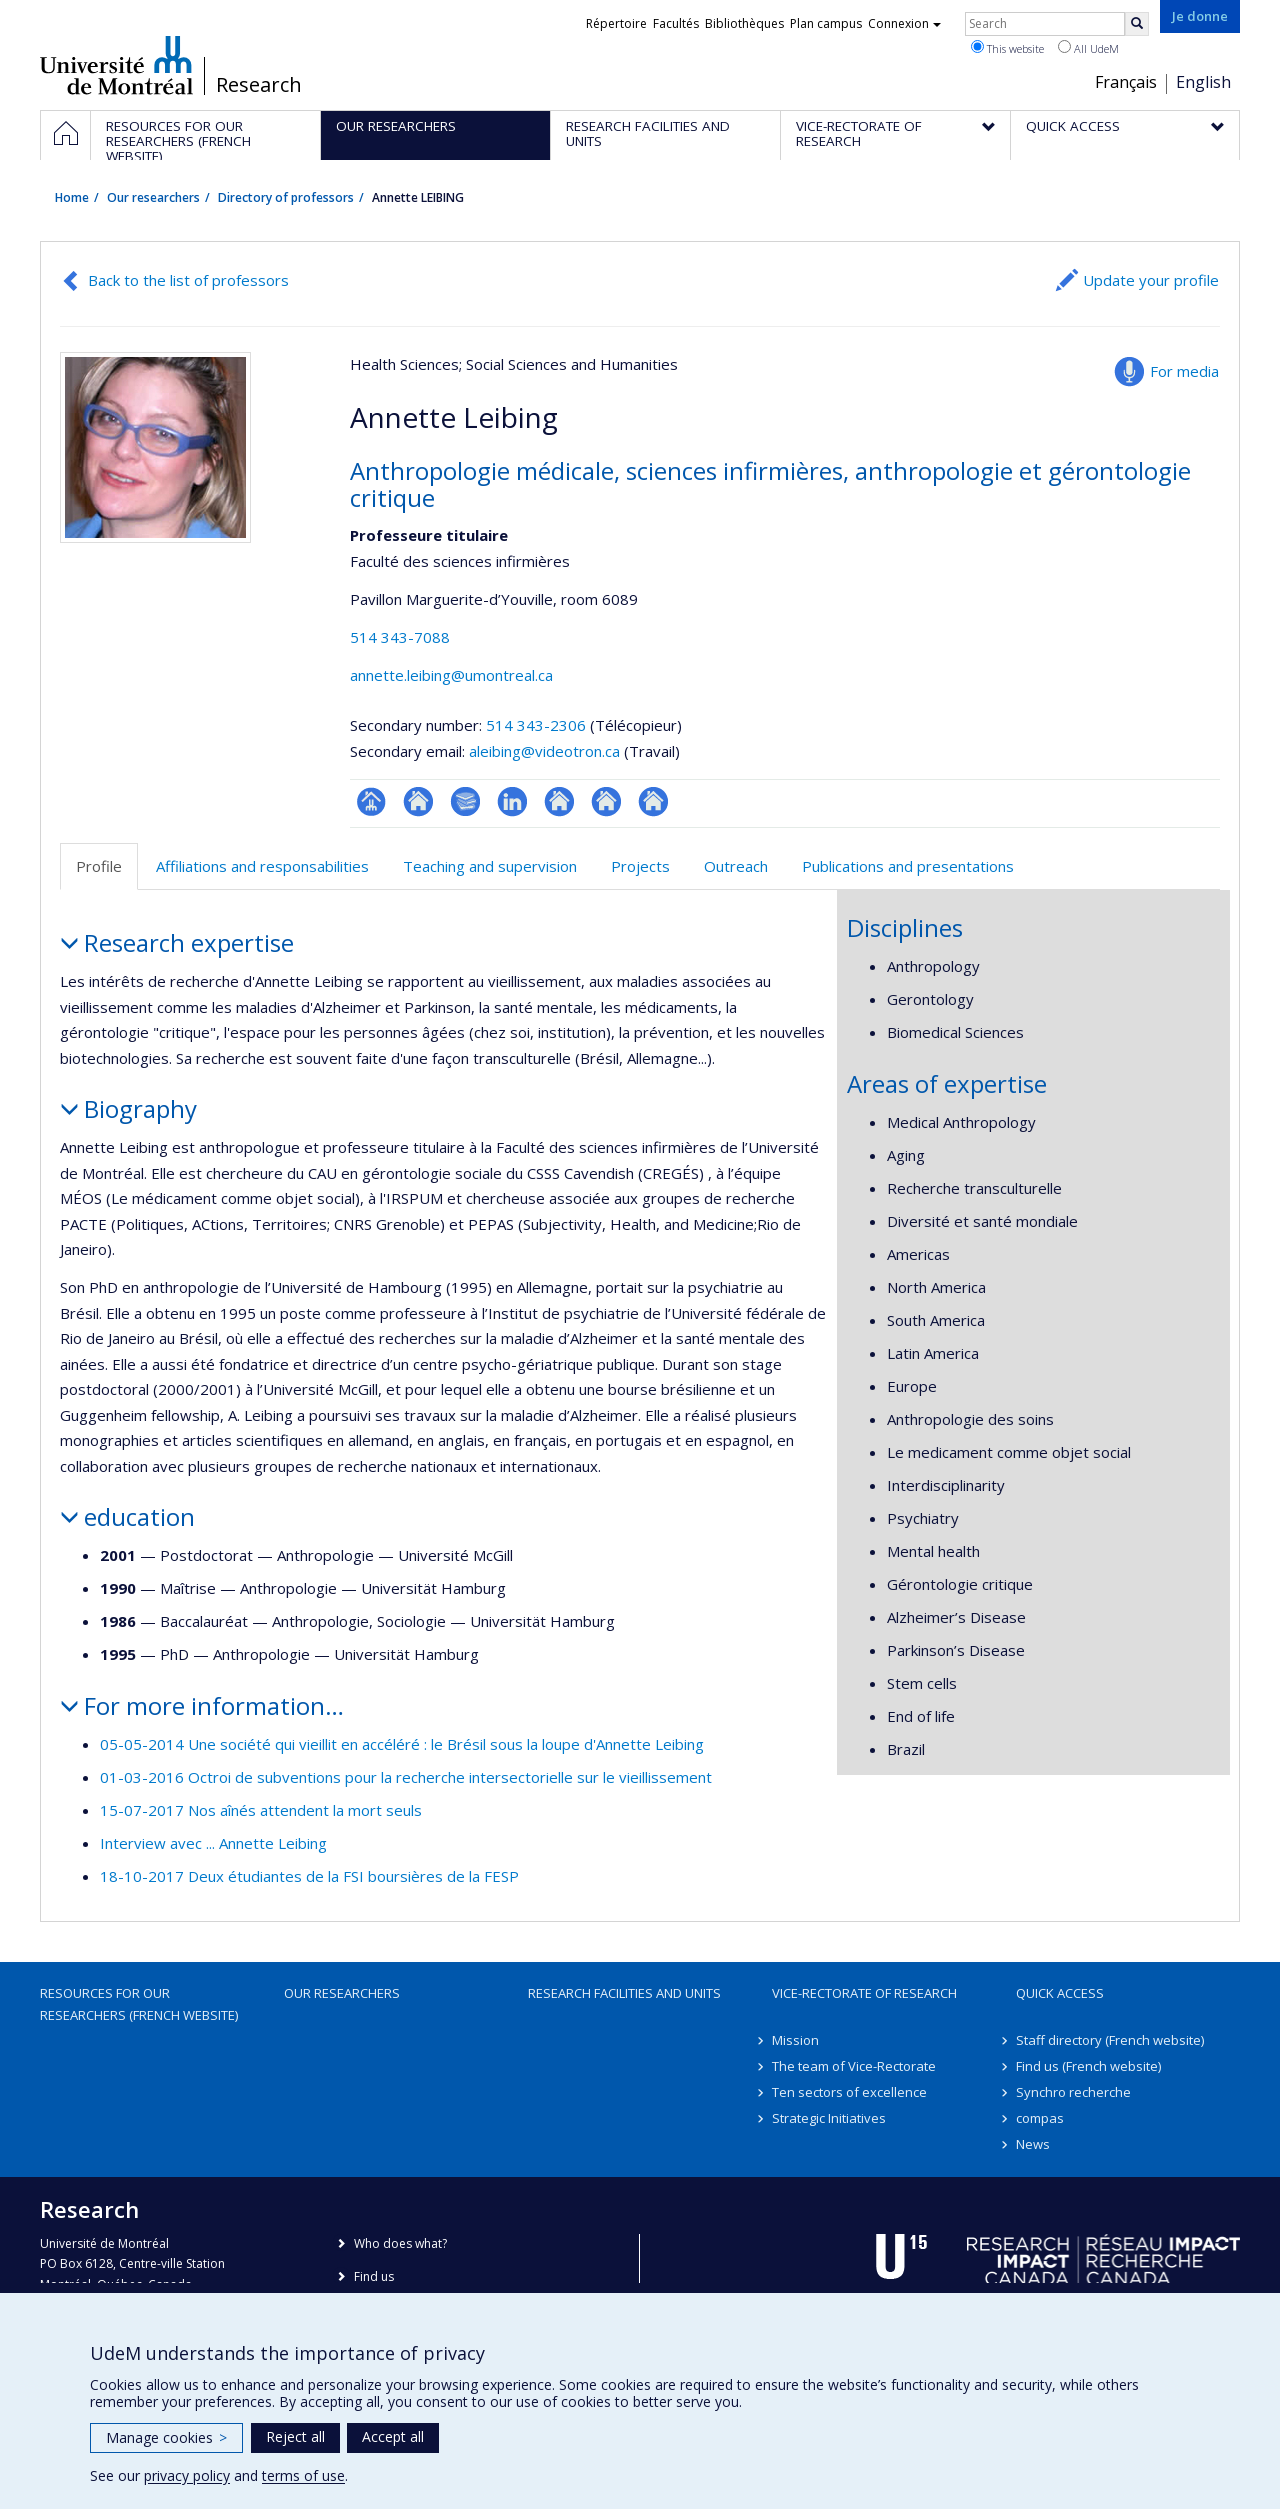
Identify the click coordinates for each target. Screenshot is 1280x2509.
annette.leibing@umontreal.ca (451, 675)
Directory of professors (286, 197)
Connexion (904, 23)
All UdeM (1088, 48)
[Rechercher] (1137, 24)
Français (1126, 82)
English (1203, 82)
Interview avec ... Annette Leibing (213, 1843)
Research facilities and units (624, 1993)
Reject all (295, 2436)
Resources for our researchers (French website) (139, 2004)
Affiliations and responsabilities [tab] (262, 866)
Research (259, 85)
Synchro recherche (1073, 2092)
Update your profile (1151, 280)
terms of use (303, 2475)
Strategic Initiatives (829, 2118)
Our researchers (153, 197)
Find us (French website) (1088, 2066)
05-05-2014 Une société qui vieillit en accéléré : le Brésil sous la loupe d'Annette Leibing (402, 1744)
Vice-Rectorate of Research (864, 1993)
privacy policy (187, 2475)
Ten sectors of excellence (849, 2092)
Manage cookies (166, 2437)
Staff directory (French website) (1110, 2040)
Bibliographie (465, 801)
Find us (374, 2276)
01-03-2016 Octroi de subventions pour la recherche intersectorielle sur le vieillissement (406, 1777)
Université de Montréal (116, 65)
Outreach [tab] (736, 866)
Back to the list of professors (188, 280)
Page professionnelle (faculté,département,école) (371, 801)
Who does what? (400, 2243)
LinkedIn (512, 801)
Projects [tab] (640, 866)
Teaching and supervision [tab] (490, 866)
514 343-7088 (400, 637)
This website (1007, 48)
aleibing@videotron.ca (544, 751)
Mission (795, 2040)
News (1033, 2144)
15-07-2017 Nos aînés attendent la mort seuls (261, 1810)
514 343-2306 (538, 725)
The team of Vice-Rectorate (854, 2066)
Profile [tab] (99, 866)
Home (72, 197)
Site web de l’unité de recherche (418, 801)
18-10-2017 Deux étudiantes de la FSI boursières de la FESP (309, 1876)
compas (1040, 2118)
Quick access (1060, 1993)
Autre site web (559, 801)
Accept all (393, 2436)
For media (1184, 371)
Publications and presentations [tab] (908, 866)
